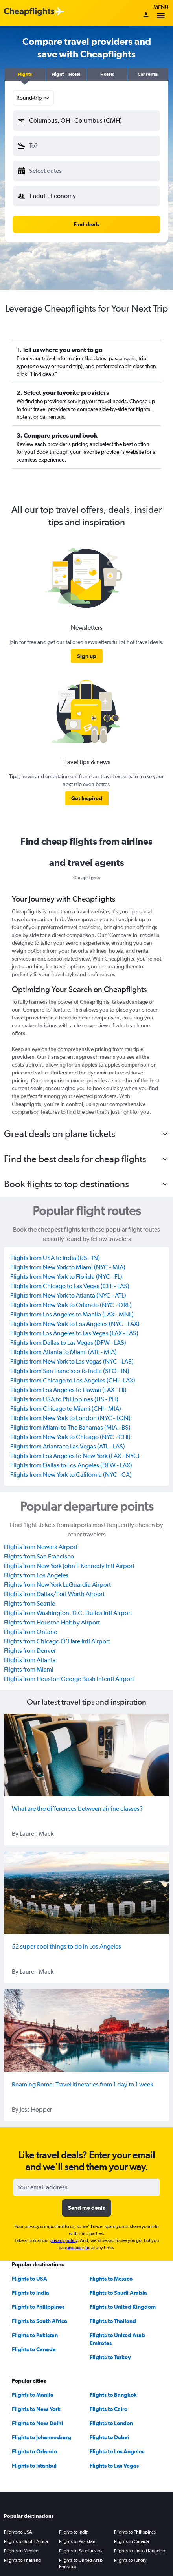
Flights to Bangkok (113, 2395)
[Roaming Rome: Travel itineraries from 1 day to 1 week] (86, 2030)
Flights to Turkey (110, 2357)
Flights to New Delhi (37, 2423)
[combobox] (33, 98)
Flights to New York (36, 2409)
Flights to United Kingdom (123, 2307)
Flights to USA (29, 2278)
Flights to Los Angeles (117, 2451)
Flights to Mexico (111, 2278)
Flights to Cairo (108, 2409)
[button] (25, 74)
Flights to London (111, 2423)
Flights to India (30, 2293)
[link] (87, 656)
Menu (160, 13)
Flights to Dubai (109, 2437)
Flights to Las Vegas (114, 2465)
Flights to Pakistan (35, 2335)
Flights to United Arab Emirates (81, 2563)
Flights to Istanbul (34, 2465)
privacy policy (63, 2240)
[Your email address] (86, 2187)
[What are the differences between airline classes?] (86, 1755)
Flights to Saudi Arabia (118, 2293)
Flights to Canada (34, 2349)
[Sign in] (146, 15)
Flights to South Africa (39, 2321)
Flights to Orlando (34, 2451)
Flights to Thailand (113, 2321)
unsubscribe (78, 2247)
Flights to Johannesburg (41, 2437)
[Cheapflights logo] (29, 12)
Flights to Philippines (38, 2307)
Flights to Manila (32, 2395)
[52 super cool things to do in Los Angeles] (86, 1893)
